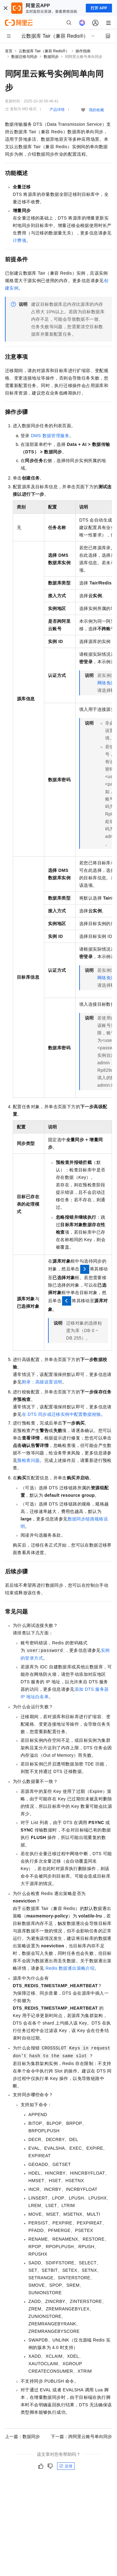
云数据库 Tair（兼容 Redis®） (44, 51)
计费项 (19, 240)
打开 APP (99, 8)
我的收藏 (96, 110)
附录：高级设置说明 (42, 1381)
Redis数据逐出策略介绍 (70, 1968)
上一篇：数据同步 (22, 2436)
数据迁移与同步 (24, 56)
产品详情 (57, 109)
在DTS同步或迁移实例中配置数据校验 (61, 1414)
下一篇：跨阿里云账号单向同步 (81, 2436)
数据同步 (51, 56)
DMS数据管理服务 (50, 435)
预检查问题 (28, 1460)
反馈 (65, 2466)
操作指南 (83, 51)
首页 (8, 51)
